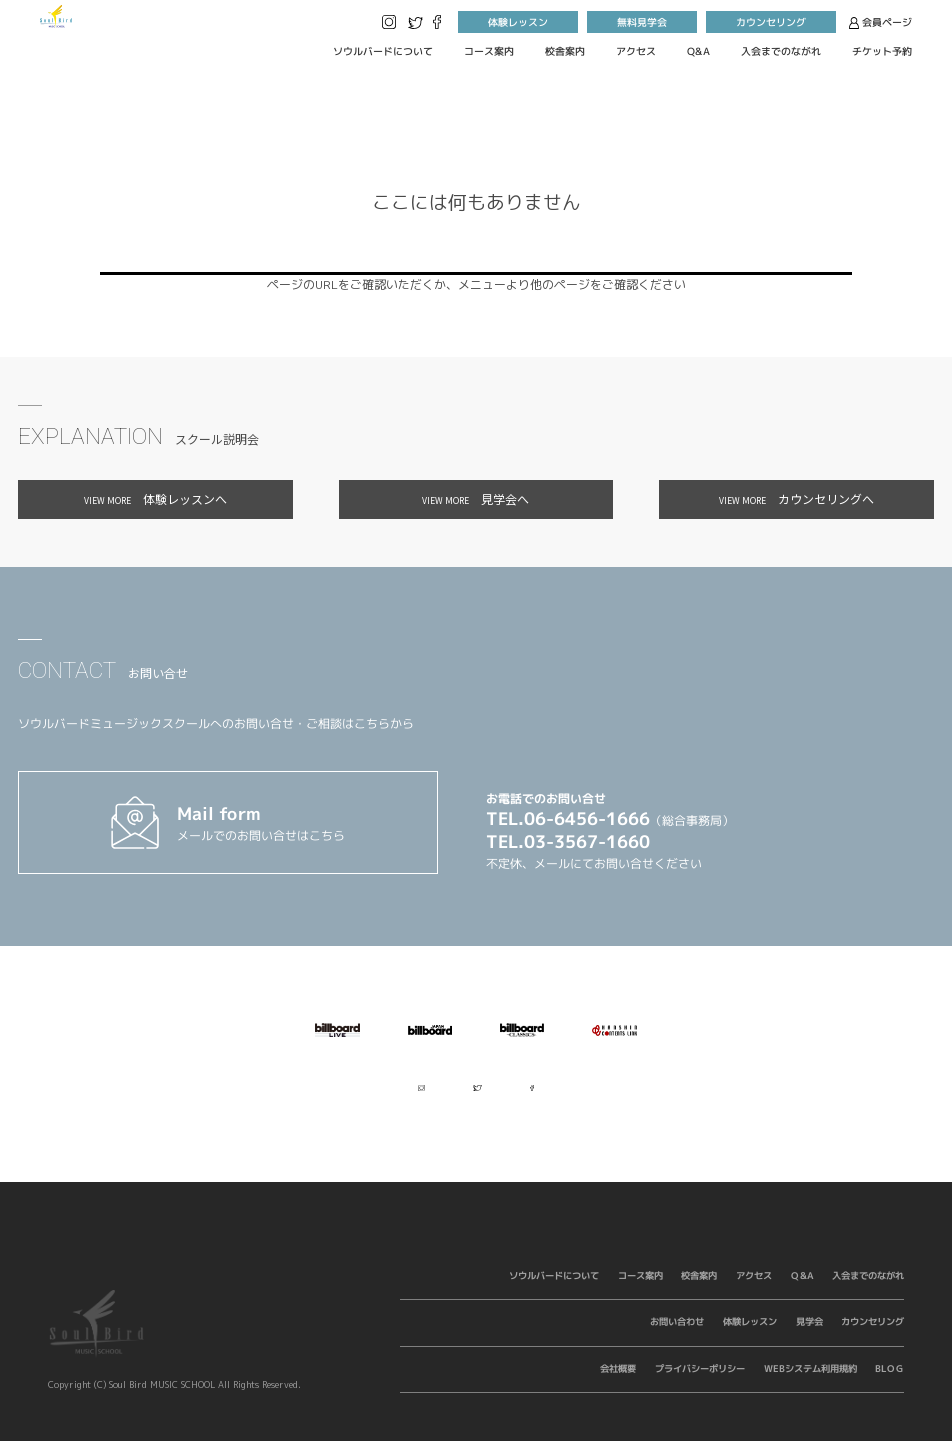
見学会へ (475, 498)
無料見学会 (642, 21)
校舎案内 (565, 51)
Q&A (698, 51)
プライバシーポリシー (700, 1381)
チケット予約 (882, 51)
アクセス (636, 51)
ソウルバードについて (383, 51)
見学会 (808, 1334)
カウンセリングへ (796, 498)
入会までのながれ (781, 51)
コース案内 (489, 51)
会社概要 (618, 1381)
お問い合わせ (677, 1334)
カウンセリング (771, 21)
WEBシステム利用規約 (809, 1381)
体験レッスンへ (155, 498)
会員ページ (880, 21)
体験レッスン (518, 21)
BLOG (889, 1381)
